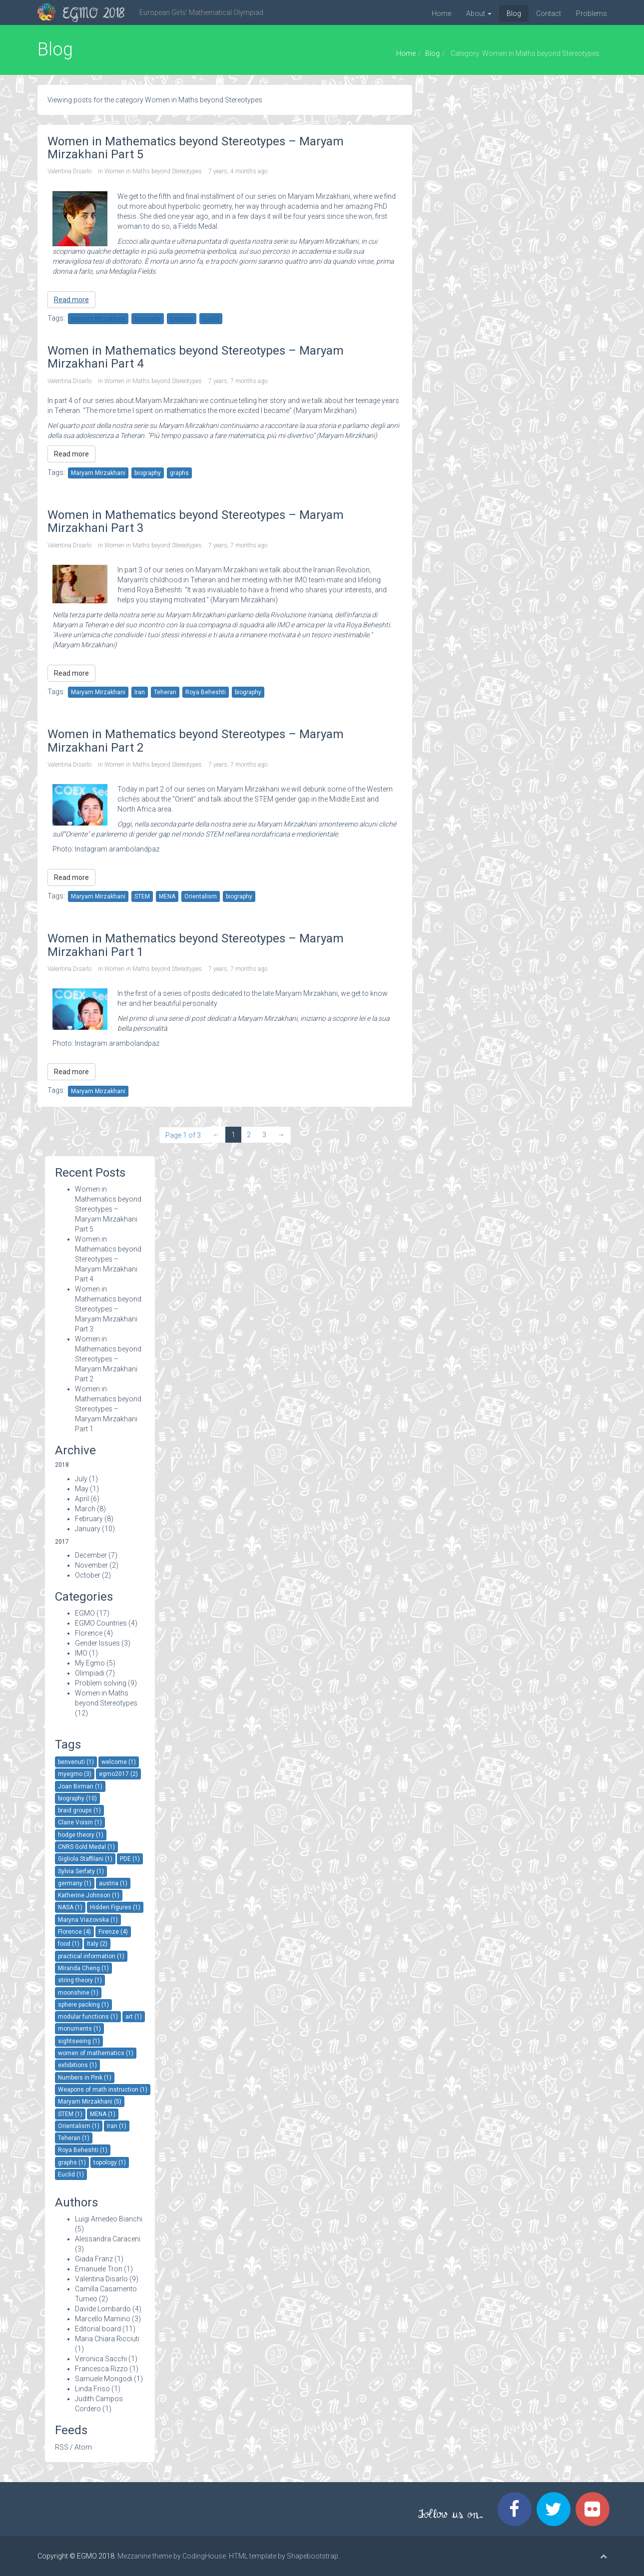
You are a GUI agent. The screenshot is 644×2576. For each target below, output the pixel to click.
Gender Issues (97, 1643)
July (81, 1479)
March (85, 1509)
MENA (167, 896)
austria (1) (113, 1883)
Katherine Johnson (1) (88, 1895)
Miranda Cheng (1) (83, 1968)
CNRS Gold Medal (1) (86, 1846)
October (87, 1575)
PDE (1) (130, 1858)
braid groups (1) (79, 1810)
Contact (548, 13)
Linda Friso (92, 2389)
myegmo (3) (74, 1773)
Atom (83, 2447)
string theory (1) (80, 1980)
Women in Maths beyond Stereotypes (153, 171)
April (82, 1499)
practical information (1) (91, 1956)
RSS (61, 2447)
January (87, 1529)
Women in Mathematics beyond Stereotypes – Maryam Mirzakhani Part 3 (108, 1309)
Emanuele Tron (98, 2269)
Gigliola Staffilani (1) (85, 1858)
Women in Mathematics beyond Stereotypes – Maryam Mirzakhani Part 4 (108, 1259)
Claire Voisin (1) (80, 1822)
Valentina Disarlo (69, 171)
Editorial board (98, 2329)
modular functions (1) (88, 2016)
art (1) (133, 2016)
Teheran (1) (73, 2138)
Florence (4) (74, 1931)
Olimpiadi (89, 1673)
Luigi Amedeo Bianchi (108, 2219)
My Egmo (90, 1663)
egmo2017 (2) (118, 1773)
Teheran (165, 692)
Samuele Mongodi (103, 2379)
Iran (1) (116, 2126)
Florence (88, 1633)
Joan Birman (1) (80, 1786)
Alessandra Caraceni (107, 2239)
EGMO (85, 1613)
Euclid (210, 318)
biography (147, 318)
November (91, 1565)
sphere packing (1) (83, 2004)
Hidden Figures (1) (115, 1907)
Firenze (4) (113, 1931)
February (89, 1519)
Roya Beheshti (205, 692)
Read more (71, 300)
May (81, 1489)
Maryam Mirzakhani (98, 318)
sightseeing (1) (79, 2041)
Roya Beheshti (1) (82, 2150)
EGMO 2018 (93, 14)
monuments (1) (79, 2028)
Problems (591, 13)
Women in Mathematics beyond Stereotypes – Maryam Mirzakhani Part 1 (108, 1409)
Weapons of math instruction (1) (102, 2089)
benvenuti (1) (76, 1761)
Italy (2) (97, 1943)
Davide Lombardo (103, 2309)
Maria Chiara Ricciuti (107, 2339)
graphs (179, 472)
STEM (142, 896)
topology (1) (109, 2162)
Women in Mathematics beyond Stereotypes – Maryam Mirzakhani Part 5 (108, 1209)
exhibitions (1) (77, 2065)
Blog (514, 13)
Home (441, 13)
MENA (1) (102, 2114)
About (479, 13)
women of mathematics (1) (95, 2053)
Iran (139, 692)
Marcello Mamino (102, 2319)
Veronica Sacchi (101, 2359)
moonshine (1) (78, 1992)
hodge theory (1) (80, 1834)
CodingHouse (204, 2556)
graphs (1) (72, 2162)
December (91, 1555)
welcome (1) (118, 1761)
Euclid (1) (71, 2174)
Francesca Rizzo (101, 2369)
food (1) (68, 1943)
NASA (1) (70, 1907)
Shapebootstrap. (313, 2556)
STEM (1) (70, 2114)
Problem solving (100, 1683)
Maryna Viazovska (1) (88, 1919)
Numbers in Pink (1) (84, 2077)
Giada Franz (94, 2259)
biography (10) (77, 1798)
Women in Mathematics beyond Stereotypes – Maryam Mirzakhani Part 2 (108, 1359)
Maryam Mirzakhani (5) (89, 2101)
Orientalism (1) (78, 2126)
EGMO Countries (101, 1623)
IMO (81, 1653)
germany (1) (74, 1883)
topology (181, 318)
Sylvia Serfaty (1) (81, 1871)
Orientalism (200, 896)
